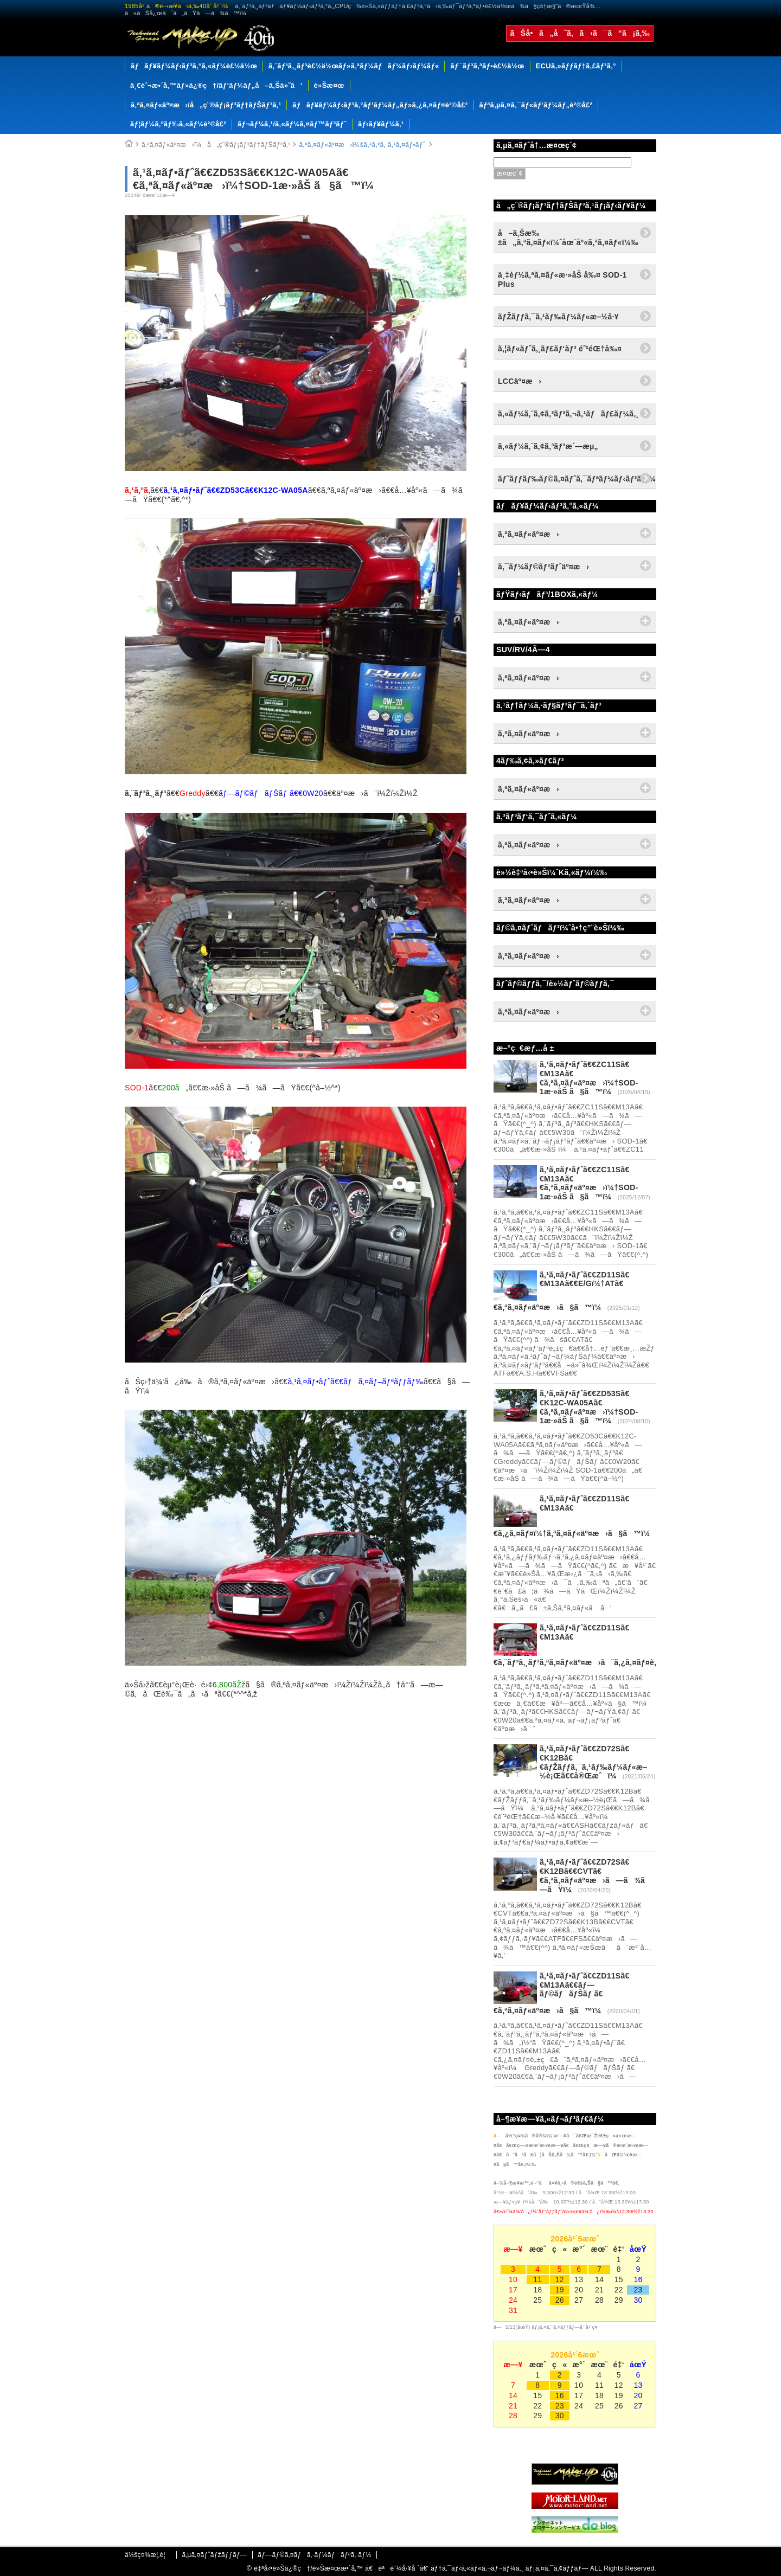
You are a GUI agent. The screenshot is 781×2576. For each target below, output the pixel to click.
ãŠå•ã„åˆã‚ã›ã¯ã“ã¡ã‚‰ (580, 33)
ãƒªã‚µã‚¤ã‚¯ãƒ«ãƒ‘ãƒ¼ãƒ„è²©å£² (535, 105)
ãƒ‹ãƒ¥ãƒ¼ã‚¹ (381, 124)
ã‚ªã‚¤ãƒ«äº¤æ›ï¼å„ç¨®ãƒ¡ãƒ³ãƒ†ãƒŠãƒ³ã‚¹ (216, 145)
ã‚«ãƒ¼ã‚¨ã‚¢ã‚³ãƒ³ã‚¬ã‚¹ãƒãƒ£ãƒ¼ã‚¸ (568, 413)
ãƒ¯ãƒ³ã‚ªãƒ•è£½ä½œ (487, 66)
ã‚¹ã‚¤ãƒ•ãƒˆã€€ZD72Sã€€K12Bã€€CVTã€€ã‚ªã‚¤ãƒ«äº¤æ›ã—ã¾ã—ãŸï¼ (595, 1875)
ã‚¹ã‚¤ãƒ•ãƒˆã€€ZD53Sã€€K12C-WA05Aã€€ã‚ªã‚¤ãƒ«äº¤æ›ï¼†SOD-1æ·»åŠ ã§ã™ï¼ (589, 1407)
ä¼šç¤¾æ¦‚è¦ (148, 2555)
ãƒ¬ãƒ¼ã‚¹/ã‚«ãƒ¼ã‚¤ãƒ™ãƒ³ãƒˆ (292, 124)
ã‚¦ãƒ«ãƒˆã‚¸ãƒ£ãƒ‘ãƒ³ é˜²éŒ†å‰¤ (560, 348)
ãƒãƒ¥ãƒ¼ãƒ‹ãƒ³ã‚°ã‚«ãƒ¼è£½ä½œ (194, 66)
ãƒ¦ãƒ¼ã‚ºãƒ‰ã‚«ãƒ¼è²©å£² (178, 124)
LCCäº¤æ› (519, 381)
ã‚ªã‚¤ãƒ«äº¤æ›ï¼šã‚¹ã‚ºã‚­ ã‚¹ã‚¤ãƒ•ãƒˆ (362, 145)
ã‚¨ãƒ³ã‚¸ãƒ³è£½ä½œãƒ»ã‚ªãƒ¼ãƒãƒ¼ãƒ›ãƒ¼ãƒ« (353, 66)
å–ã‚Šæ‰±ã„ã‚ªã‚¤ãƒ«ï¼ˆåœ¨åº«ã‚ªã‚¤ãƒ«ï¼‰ (568, 238)
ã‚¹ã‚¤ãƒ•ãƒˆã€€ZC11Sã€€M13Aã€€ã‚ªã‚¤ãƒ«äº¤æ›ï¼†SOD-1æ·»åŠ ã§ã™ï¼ (589, 1078)
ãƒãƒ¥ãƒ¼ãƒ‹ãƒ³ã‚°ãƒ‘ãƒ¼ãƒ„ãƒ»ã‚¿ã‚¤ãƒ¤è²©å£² (380, 105)
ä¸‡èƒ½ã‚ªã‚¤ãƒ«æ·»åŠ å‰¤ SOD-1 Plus (562, 279)
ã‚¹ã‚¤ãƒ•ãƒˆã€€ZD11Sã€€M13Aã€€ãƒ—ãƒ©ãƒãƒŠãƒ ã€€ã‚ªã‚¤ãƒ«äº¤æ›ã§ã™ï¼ (562, 1993)
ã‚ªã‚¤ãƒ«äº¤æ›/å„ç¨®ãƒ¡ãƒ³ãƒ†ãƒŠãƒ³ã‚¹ (206, 105)
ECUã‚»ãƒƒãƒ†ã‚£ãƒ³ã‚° (576, 66)
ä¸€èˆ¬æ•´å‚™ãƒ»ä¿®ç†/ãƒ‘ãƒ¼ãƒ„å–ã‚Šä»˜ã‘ (216, 85)
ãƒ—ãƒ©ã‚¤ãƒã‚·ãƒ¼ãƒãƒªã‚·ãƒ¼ (314, 2555)
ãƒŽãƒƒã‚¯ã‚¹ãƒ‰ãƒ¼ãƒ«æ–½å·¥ (558, 316)
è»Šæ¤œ (329, 85)
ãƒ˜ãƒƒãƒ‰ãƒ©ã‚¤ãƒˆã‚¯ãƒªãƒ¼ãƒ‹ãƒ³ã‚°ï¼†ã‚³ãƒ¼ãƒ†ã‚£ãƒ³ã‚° (577, 478)
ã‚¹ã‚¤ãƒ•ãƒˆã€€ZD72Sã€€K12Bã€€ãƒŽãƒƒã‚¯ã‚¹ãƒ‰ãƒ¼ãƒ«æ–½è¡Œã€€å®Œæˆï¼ (594, 1762)
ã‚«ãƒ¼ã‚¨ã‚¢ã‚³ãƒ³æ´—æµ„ (548, 446)
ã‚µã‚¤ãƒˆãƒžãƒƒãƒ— (214, 2555)
